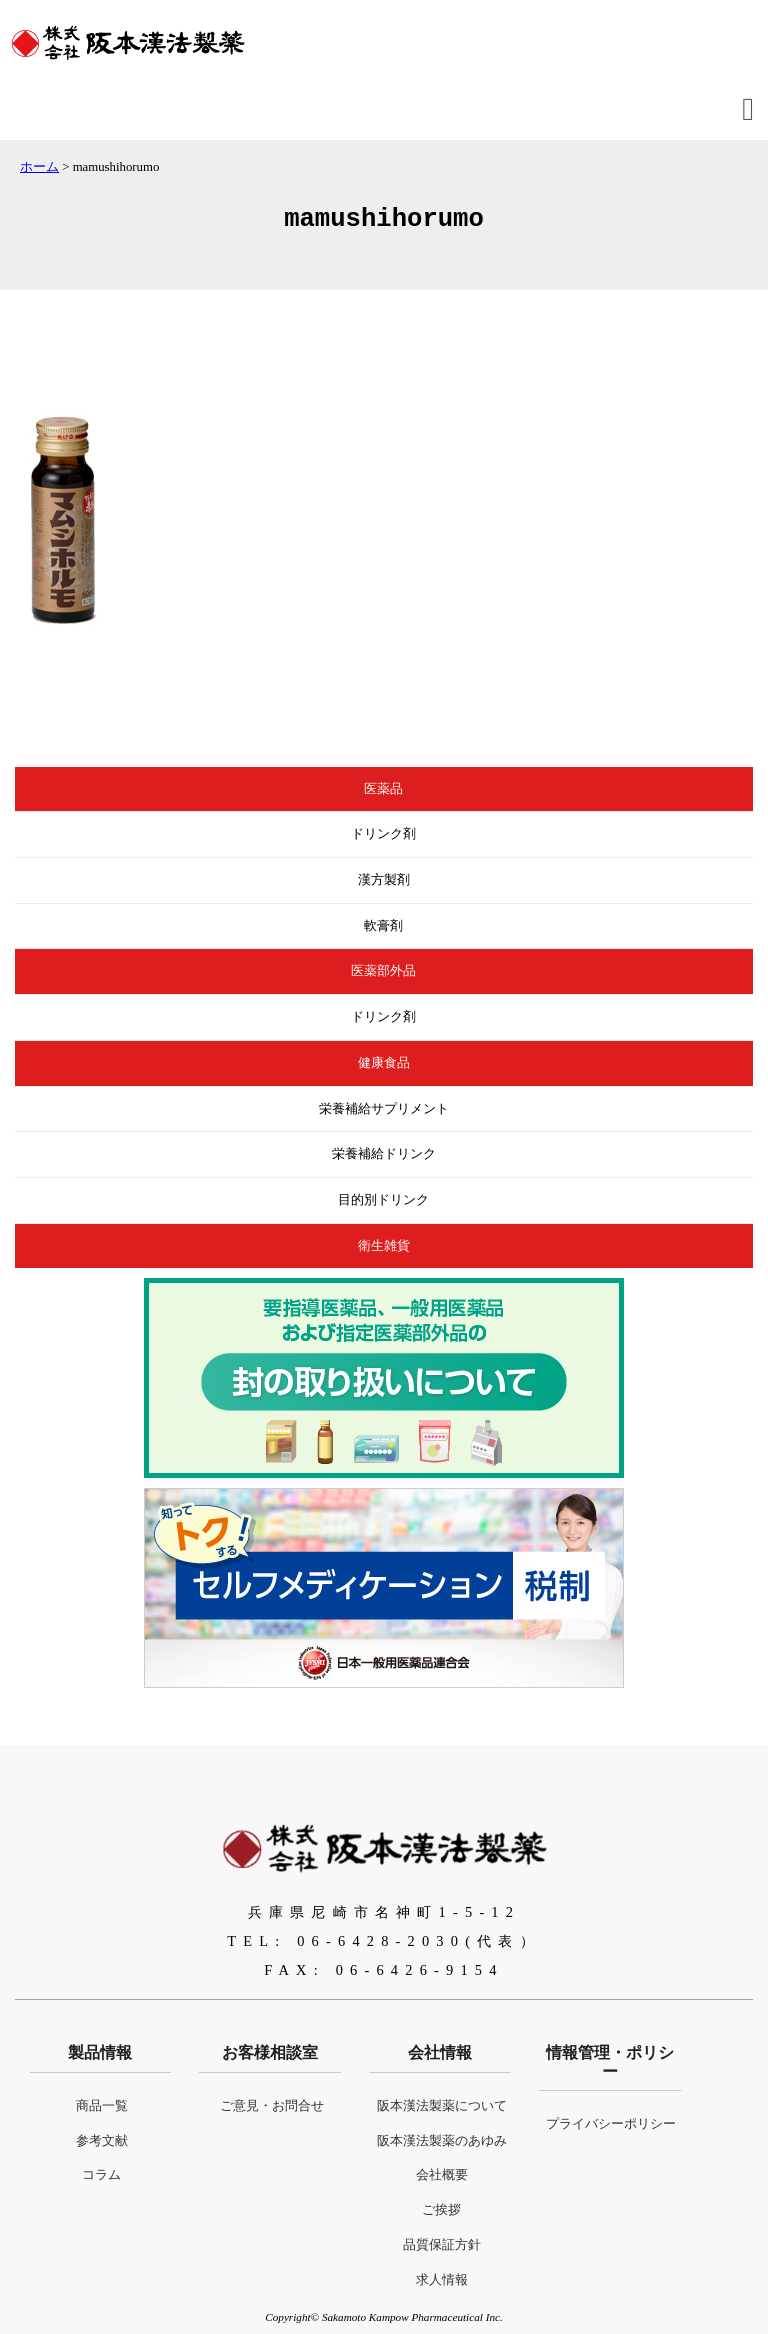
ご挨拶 (441, 2210)
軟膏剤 (383, 926)
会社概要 (442, 2175)
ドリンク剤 (383, 834)
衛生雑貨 (384, 1246)
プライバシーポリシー (611, 2124)
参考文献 (102, 2141)
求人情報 (442, 2280)
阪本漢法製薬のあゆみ (442, 2141)
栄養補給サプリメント (384, 1109)
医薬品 (383, 789)
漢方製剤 (384, 880)
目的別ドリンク (383, 1200)
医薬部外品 (383, 971)
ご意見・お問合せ (272, 2106)
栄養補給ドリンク (384, 1154)
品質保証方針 (442, 2245)
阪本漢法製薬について (442, 2106)
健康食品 (384, 1063)
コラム (101, 2175)
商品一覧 (102, 2106)
